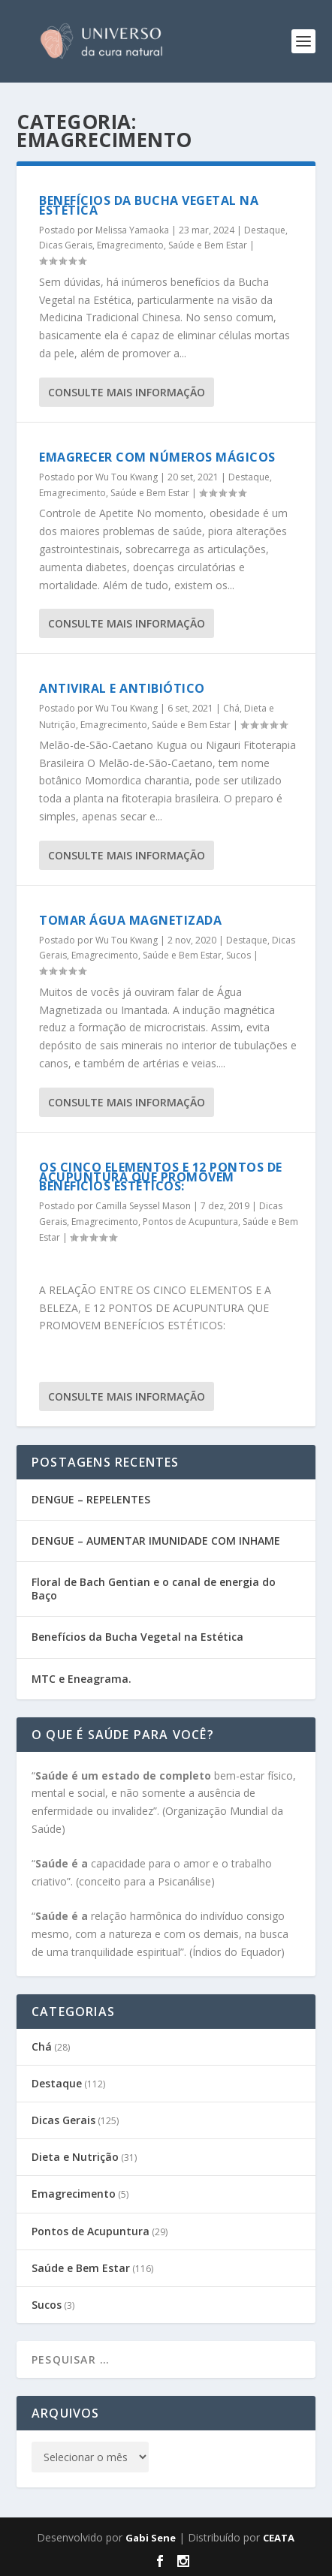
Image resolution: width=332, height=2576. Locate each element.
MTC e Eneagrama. (81, 1679)
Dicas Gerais (65, 245)
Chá (231, 708)
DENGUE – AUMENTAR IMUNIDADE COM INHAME (156, 1540)
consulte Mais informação (126, 392)
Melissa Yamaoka (132, 230)
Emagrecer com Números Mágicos (157, 457)
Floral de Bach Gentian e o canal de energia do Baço (154, 1588)
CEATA (278, 2537)
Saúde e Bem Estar (207, 245)
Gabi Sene (150, 2537)
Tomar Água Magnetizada (130, 920)
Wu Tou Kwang (126, 477)
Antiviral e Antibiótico (122, 688)
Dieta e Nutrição (75, 2157)
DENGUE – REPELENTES (91, 1499)
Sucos (238, 955)
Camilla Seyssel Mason (143, 1205)
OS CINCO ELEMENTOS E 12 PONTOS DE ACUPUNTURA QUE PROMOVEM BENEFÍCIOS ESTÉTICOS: (160, 1177)
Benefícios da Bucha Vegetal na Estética (148, 205)
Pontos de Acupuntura (190, 1221)
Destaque (264, 230)
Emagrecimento (130, 245)
